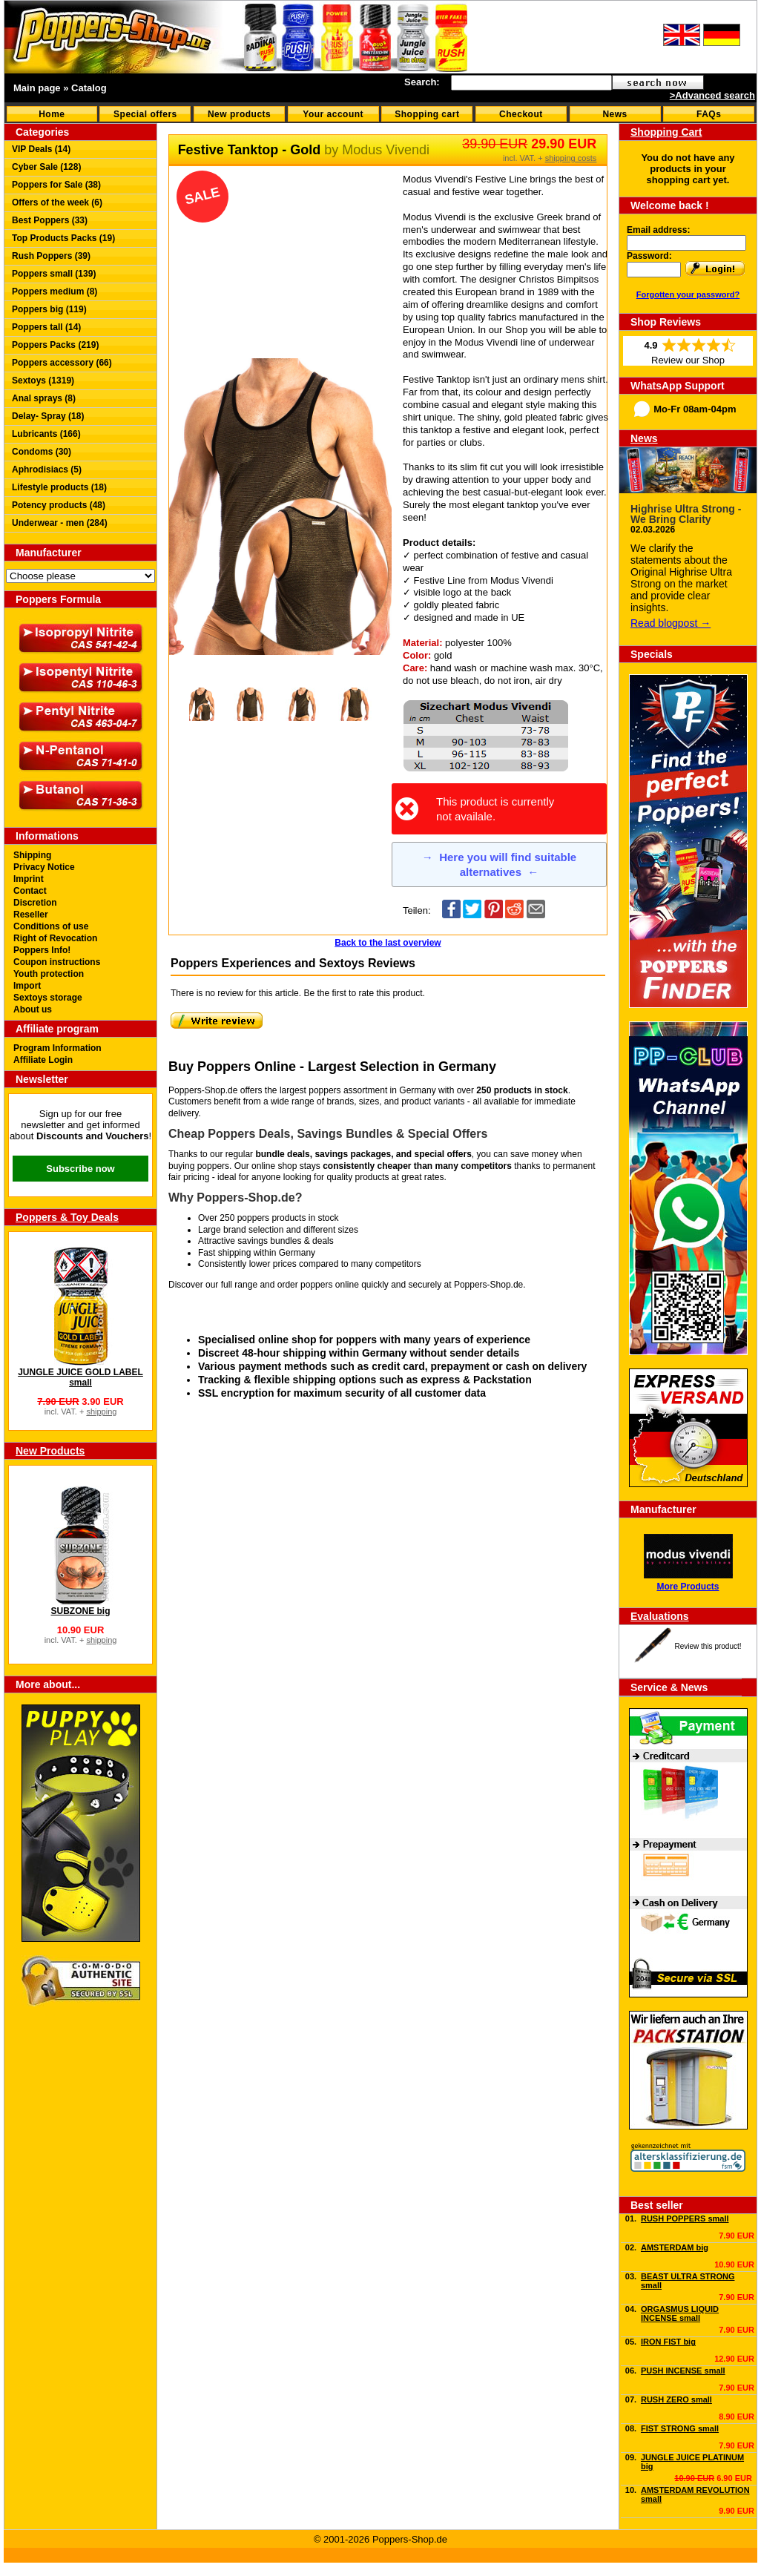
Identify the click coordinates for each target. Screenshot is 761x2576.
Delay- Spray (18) (48, 416)
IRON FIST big (668, 2341)
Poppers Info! (41, 950)
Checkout (521, 114)
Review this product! (707, 1646)
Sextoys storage (47, 997)
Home (52, 114)
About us (32, 1009)
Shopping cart (427, 114)
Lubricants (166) (46, 434)
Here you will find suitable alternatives (499, 864)
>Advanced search (712, 95)
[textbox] (531, 82)
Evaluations (659, 1616)
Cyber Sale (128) (46, 167)
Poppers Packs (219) (55, 345)
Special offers (145, 114)
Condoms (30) (41, 452)
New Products (50, 1451)
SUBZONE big (81, 1611)
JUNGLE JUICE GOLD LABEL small (80, 1377)
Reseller (30, 914)
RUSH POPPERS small (685, 2218)
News (614, 114)
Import (27, 986)
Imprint (28, 879)
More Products (687, 1586)
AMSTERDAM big (674, 2247)
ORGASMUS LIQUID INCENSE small (680, 2313)
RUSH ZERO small (676, 2399)
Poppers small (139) (54, 274)
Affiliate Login (43, 1060)
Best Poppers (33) (50, 220)
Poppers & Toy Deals (67, 1217)
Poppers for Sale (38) (56, 184)
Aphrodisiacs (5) (47, 469)
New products (239, 114)
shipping (101, 1411)
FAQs (708, 114)
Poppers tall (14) (46, 327)
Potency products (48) (58, 505)
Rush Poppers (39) (51, 256)
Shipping (32, 855)
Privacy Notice (44, 867)
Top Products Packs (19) (63, 238)
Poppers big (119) (49, 309)
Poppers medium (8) (54, 291)
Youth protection (48, 974)
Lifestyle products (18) (59, 487)
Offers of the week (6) (57, 202)
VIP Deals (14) (41, 149)
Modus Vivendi (385, 149)
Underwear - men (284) (60, 523)
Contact (30, 891)
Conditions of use (50, 926)
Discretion (35, 902)
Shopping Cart (666, 132)
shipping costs (571, 158)
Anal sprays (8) (44, 398)
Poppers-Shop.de (488, 1284)
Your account (333, 114)
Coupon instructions (56, 962)
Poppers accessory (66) (62, 363)
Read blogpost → (670, 623)
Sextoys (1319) (43, 380)
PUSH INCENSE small (683, 2370)
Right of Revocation (55, 938)
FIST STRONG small (680, 2428)
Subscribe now (80, 1168)
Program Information (57, 1048)
